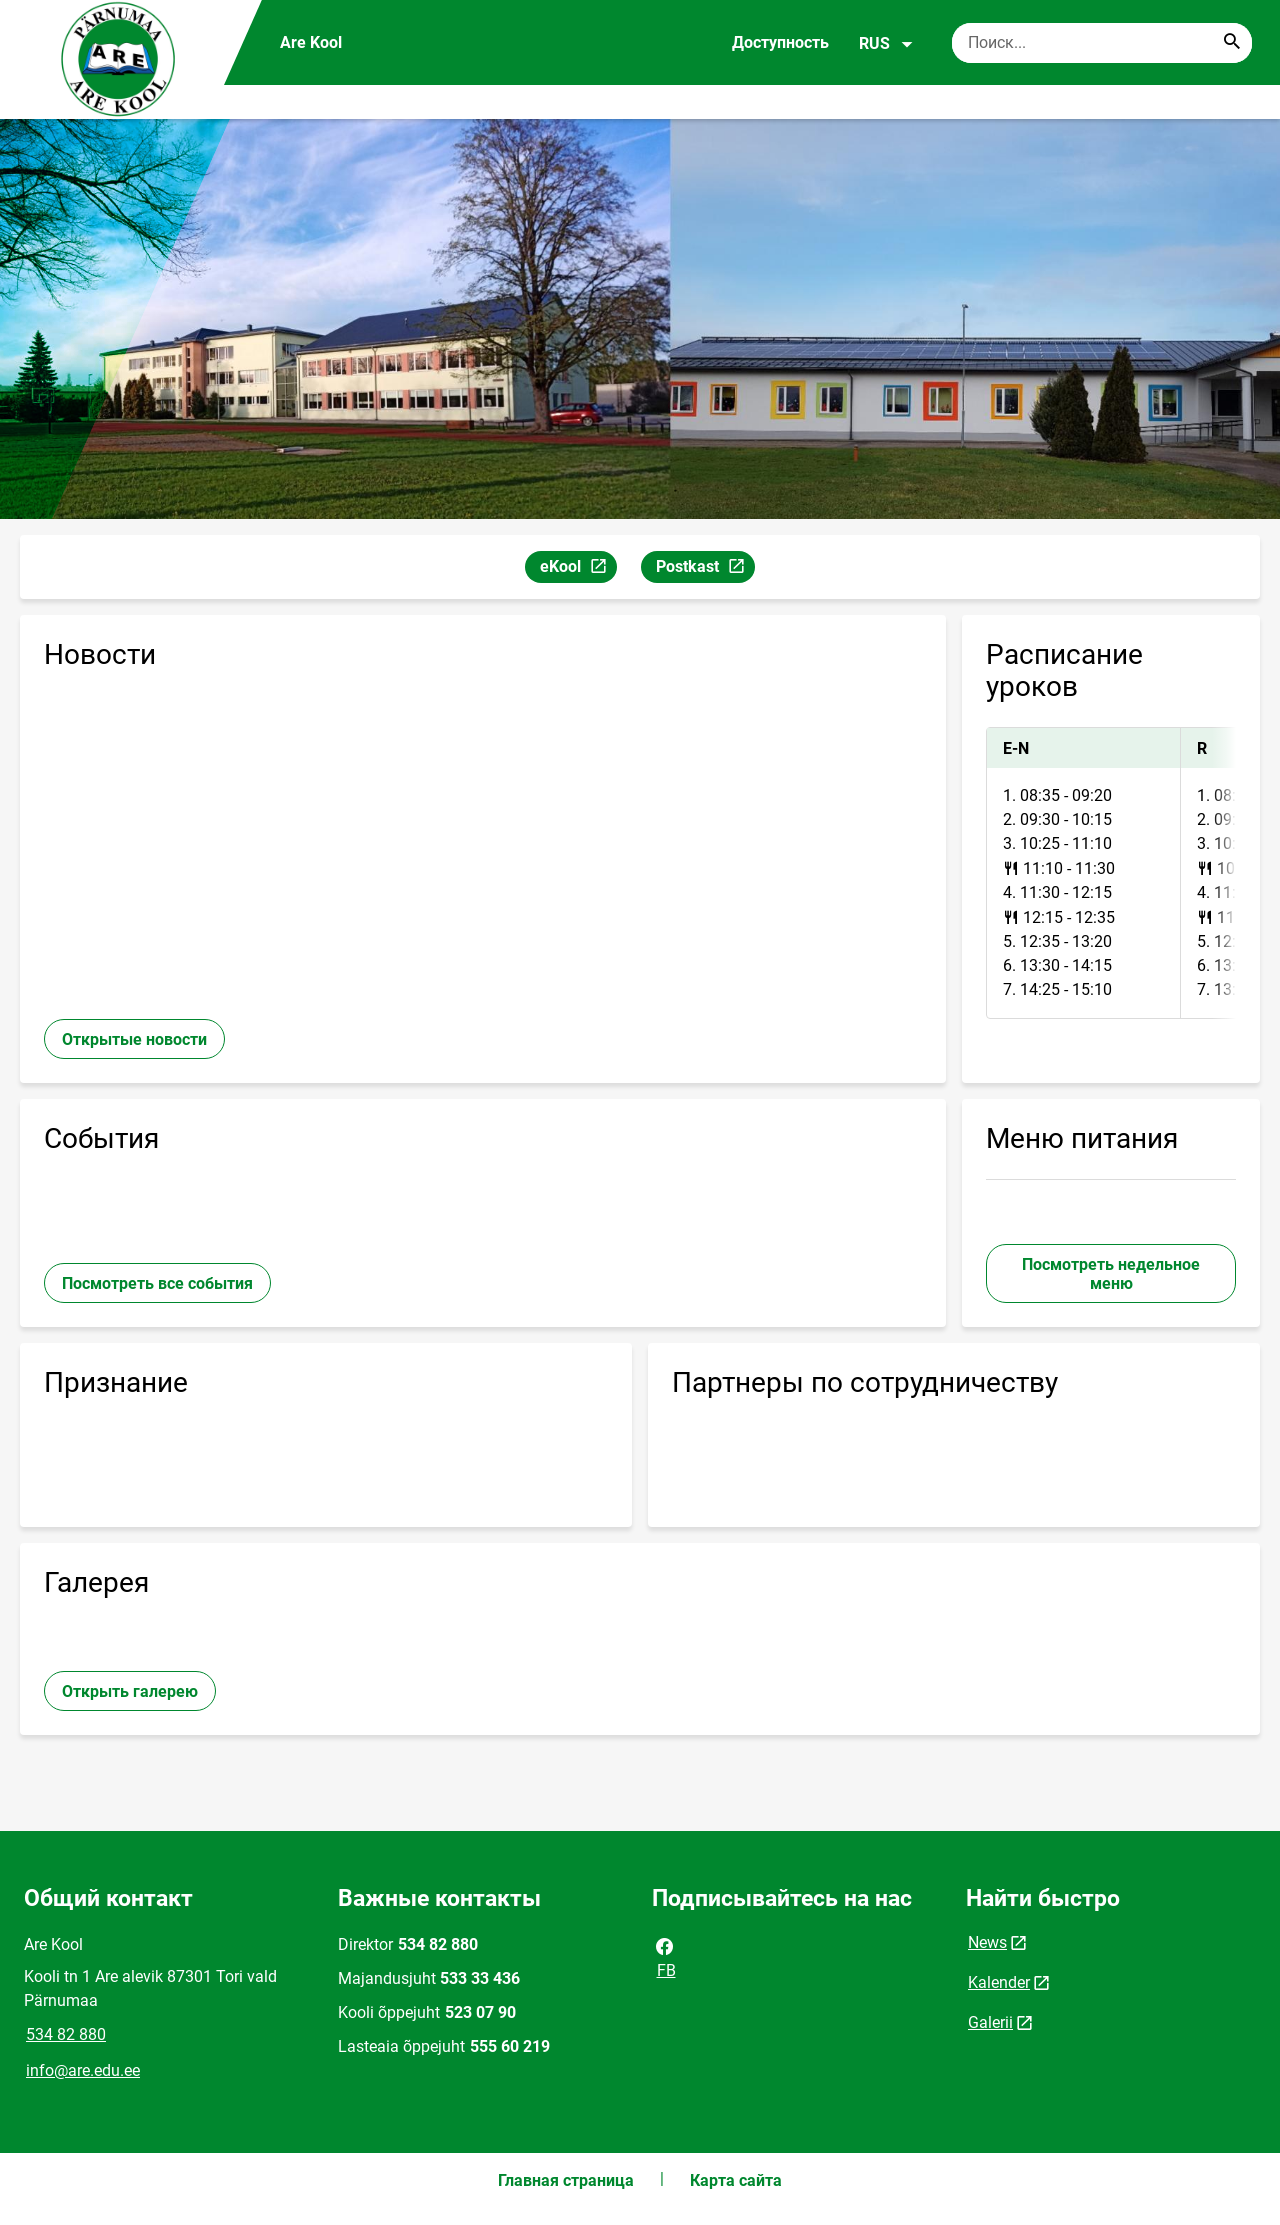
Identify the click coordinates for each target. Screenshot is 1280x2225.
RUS (886, 44)
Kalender (999, 1982)
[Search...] (1232, 43)
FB (665, 1957)
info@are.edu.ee (83, 2070)
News (987, 1942)
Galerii (990, 2022)
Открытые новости (134, 1039)
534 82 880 (66, 2034)
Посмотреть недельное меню (1111, 1274)
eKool (578, 569)
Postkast (705, 569)
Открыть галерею (130, 1691)
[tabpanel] (1111, 873)
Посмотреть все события (157, 1283)
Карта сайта (736, 2180)
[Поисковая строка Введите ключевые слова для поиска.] (1102, 43)
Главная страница (566, 2180)
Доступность (780, 42)
